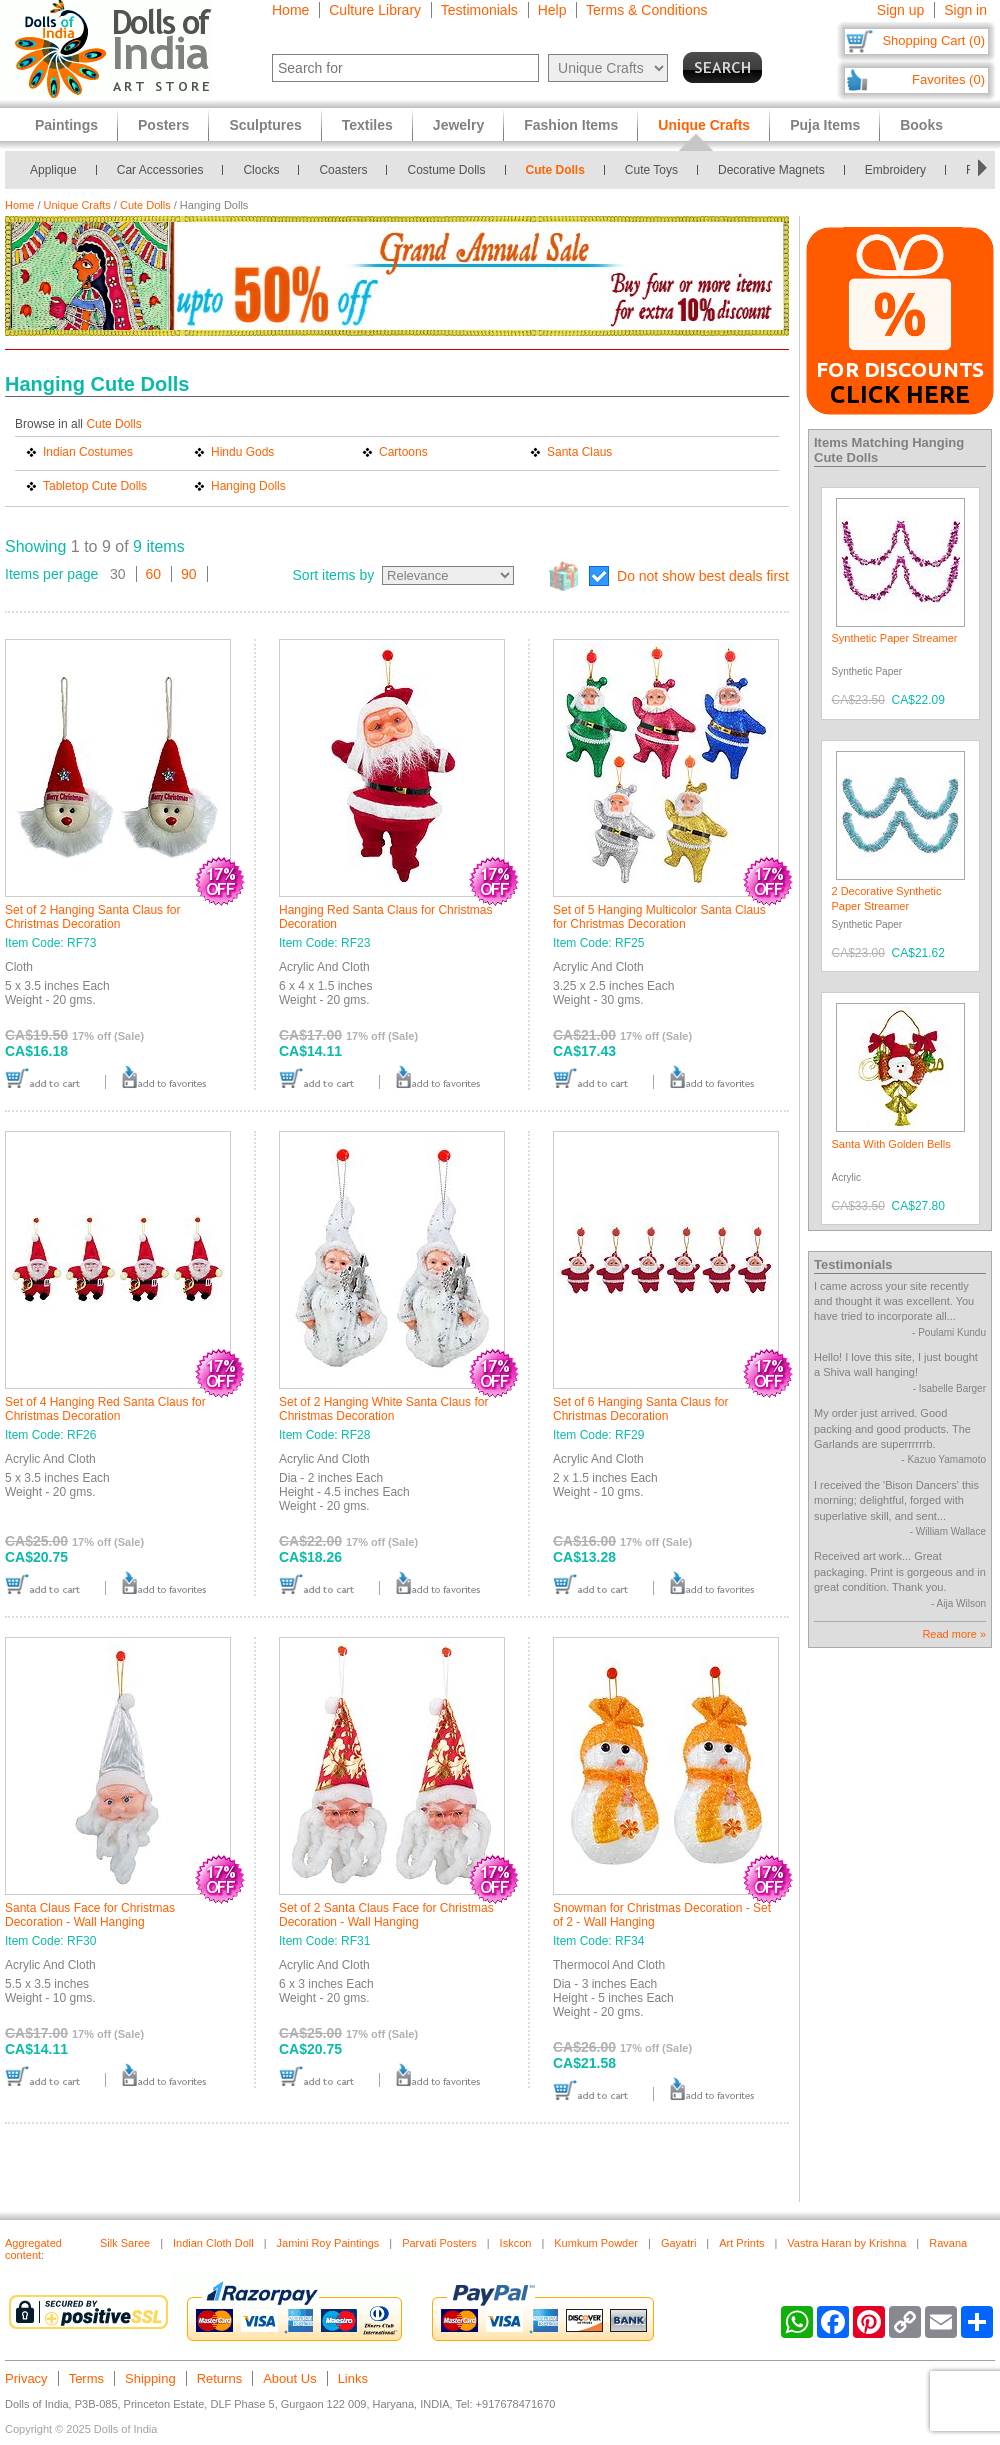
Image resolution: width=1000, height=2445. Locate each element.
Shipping (150, 2378)
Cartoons (403, 452)
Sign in (965, 10)
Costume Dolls (446, 170)
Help (552, 10)
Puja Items (825, 125)
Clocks (261, 170)
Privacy (26, 2378)
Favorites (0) (948, 79)
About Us (289, 2378)
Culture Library (375, 10)
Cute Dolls (555, 170)
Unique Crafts (77, 205)
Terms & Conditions (646, 10)
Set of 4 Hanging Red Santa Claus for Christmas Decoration (105, 1409)
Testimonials (479, 10)
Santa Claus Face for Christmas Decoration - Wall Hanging (90, 1915)
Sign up (900, 10)
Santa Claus (579, 452)
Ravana (948, 2243)
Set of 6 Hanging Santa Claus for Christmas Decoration (640, 1409)
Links (353, 2378)
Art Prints (741, 2243)
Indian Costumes (88, 452)
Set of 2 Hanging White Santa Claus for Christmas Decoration (383, 1409)
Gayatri (678, 2243)
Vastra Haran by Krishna (846, 2243)
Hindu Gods (242, 452)
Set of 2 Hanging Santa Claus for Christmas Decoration (92, 917)
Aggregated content (33, 2249)
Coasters (343, 170)
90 (189, 574)
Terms (86, 2378)
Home (290, 10)
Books (921, 125)
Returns (220, 2378)
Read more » (954, 1634)
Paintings (66, 125)
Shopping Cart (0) (933, 40)
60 (154, 574)
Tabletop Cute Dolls (95, 486)
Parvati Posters (439, 2243)
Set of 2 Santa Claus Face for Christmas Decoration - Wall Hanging (386, 1915)
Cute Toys (651, 170)
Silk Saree (125, 2243)
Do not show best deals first (703, 576)
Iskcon (516, 2243)
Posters (163, 125)
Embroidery (895, 170)
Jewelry (458, 125)
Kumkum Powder (596, 2243)
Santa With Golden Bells (891, 1144)
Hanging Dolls (248, 486)
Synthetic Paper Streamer (895, 638)
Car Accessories (160, 170)
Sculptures (265, 125)
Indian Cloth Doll (213, 2243)
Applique (53, 170)
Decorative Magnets (771, 170)
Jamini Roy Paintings (328, 2243)
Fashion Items (571, 125)
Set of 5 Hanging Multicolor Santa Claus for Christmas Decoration (659, 917)
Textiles (367, 125)
